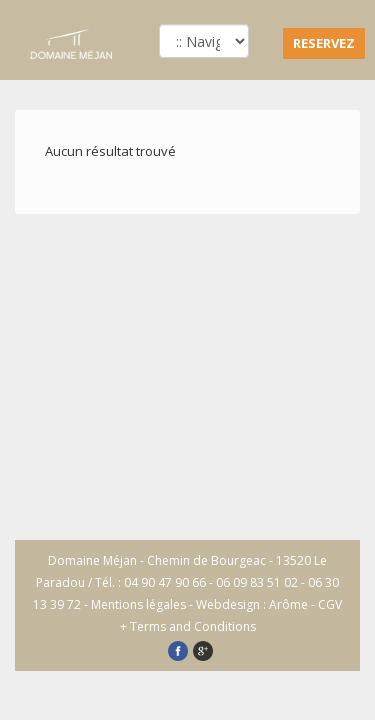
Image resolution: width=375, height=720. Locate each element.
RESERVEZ (324, 43)
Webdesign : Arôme (252, 604)
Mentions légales (138, 604)
